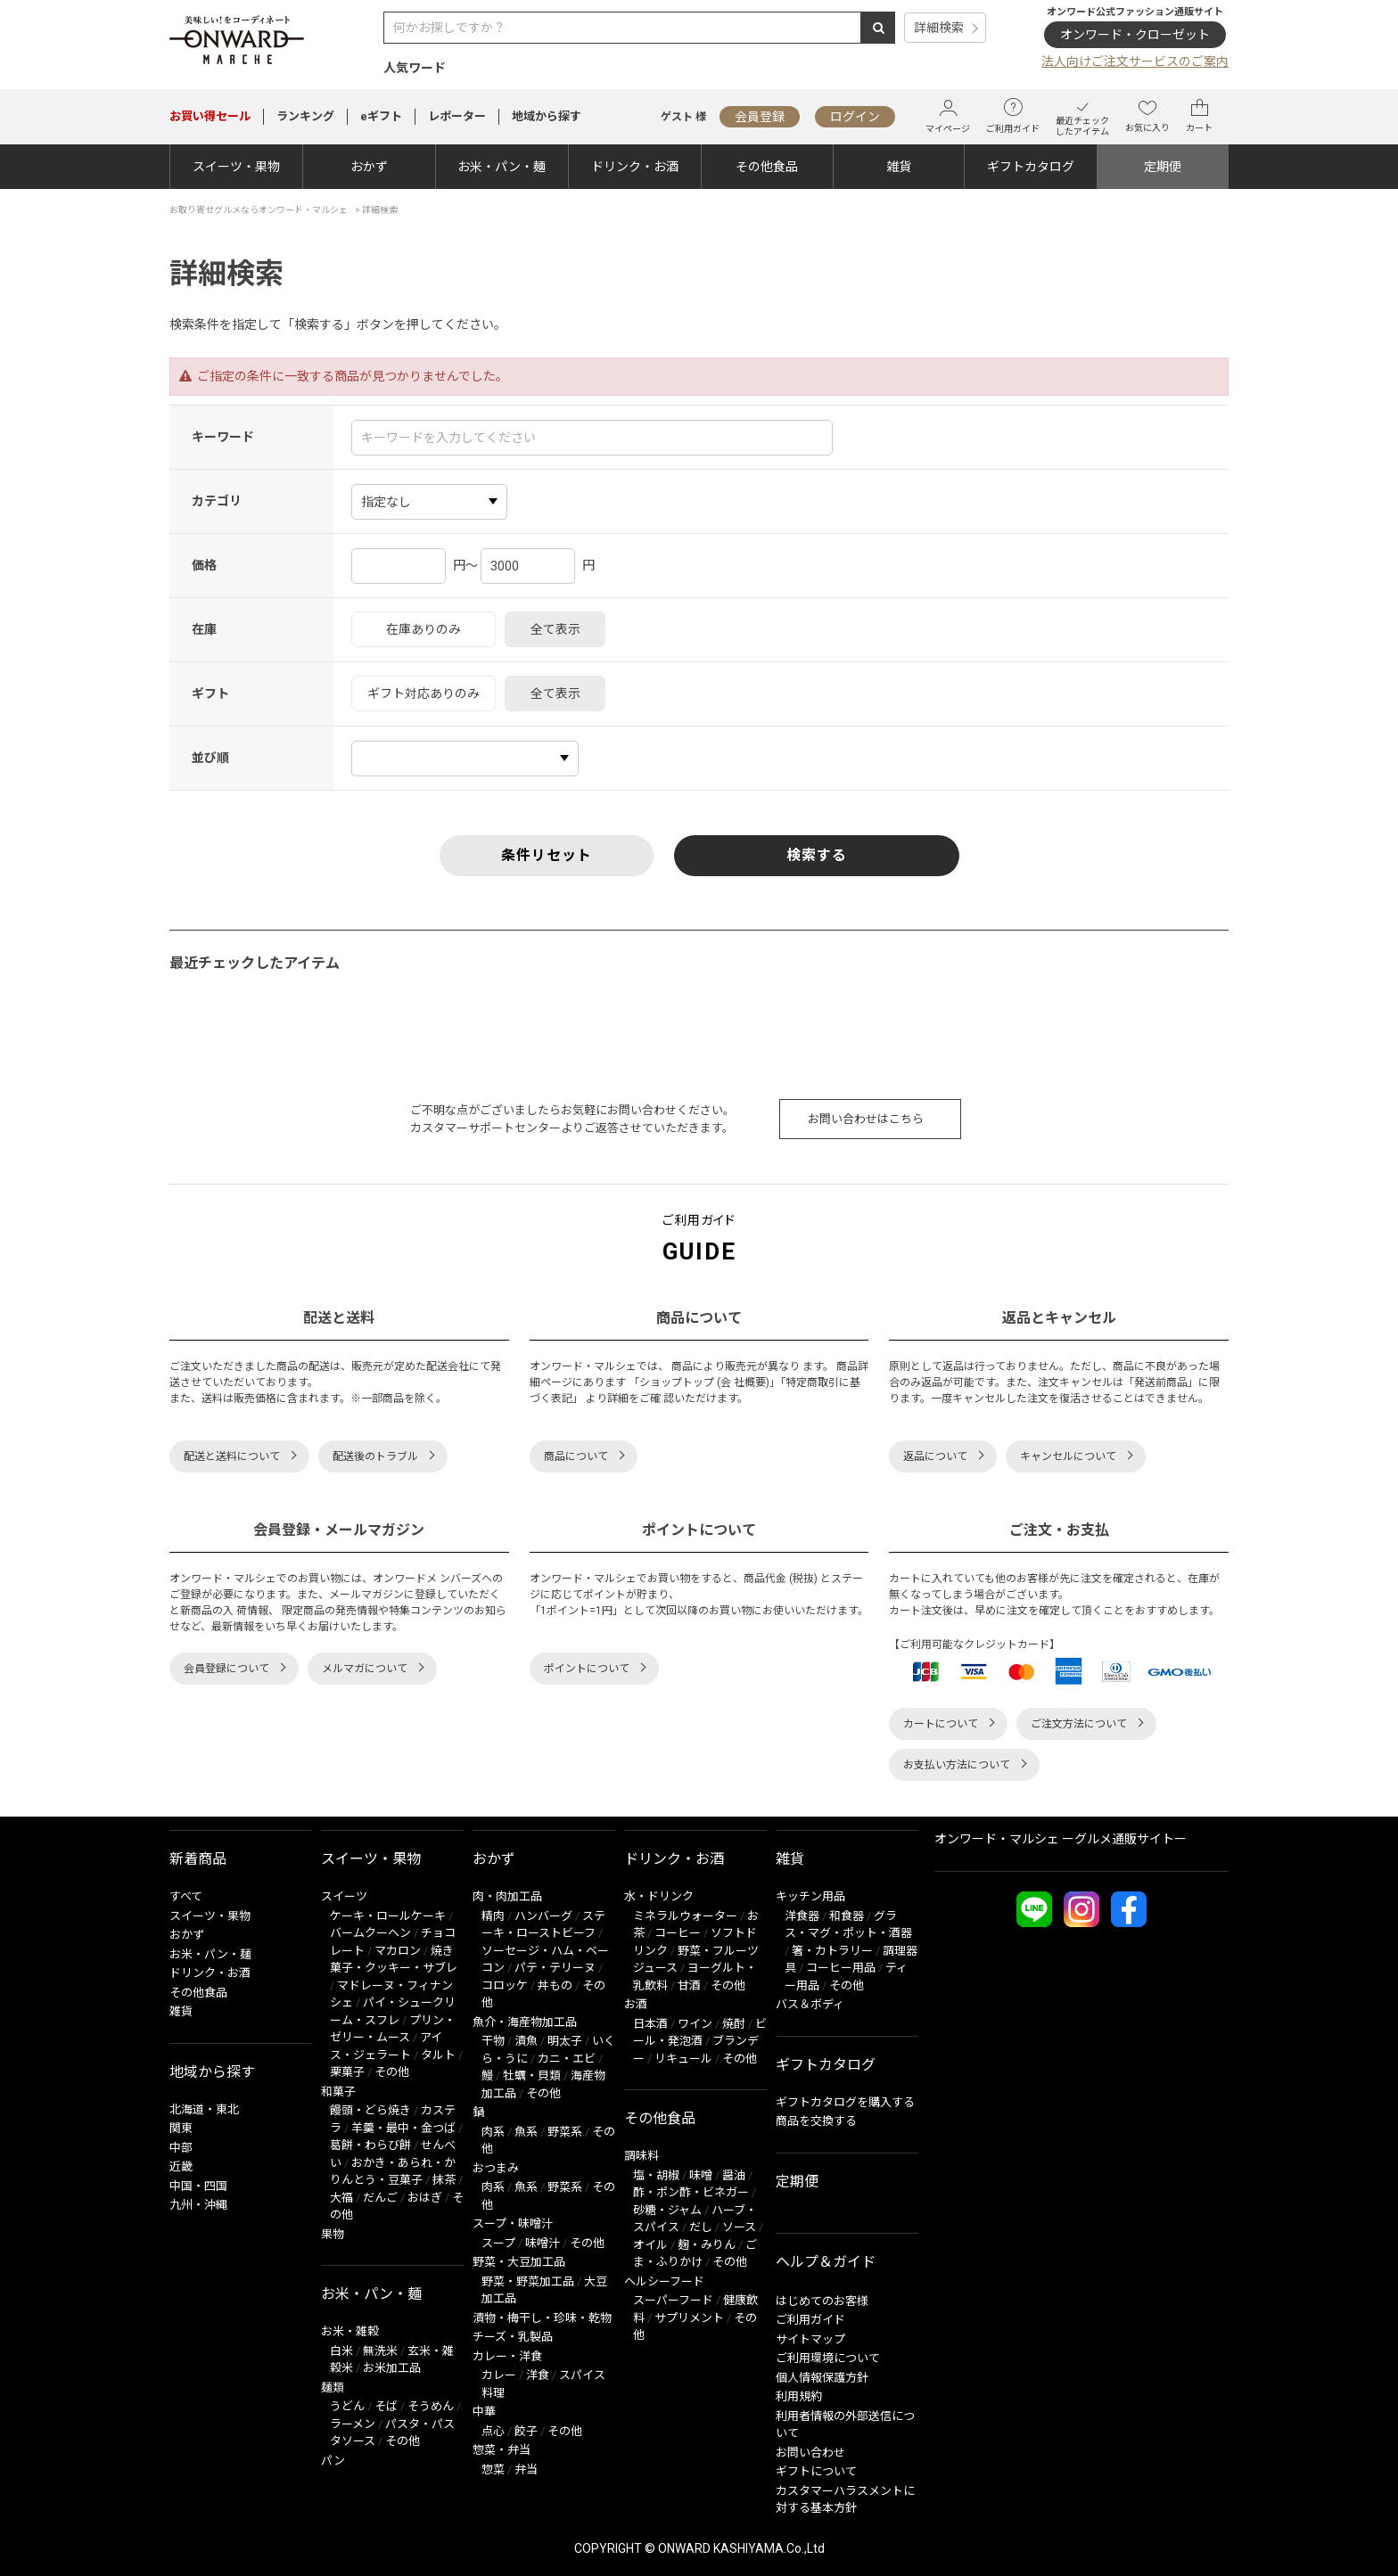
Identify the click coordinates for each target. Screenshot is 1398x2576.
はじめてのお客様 (822, 2301)
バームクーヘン (370, 1933)
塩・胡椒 (656, 2175)
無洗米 (380, 2351)
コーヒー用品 (841, 1967)
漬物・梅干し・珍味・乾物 (542, 2318)
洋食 (537, 2375)
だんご (380, 2197)
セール (210, 116)
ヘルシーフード (664, 2281)
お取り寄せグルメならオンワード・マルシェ (258, 210)
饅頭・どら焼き (370, 2110)
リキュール (683, 2058)
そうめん (430, 2406)
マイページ (947, 116)
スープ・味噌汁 (513, 2223)
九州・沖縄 (198, 2204)
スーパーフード (673, 2300)
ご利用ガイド (1013, 116)
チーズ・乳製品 (513, 2336)
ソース (739, 2227)
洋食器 (802, 1916)
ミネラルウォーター (685, 1916)
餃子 (526, 2431)
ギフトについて (816, 2471)
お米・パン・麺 (501, 167)
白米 (341, 2351)
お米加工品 (392, 2368)
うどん (347, 2406)
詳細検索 (939, 28)
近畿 (181, 2166)
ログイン (855, 117)
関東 (181, 2128)
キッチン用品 (810, 1896)
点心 (493, 2431)
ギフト (210, 693)
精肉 (493, 1916)
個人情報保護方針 (822, 2377)
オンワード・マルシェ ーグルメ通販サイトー (1060, 1839)
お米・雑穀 (350, 2331)
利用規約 (799, 2396)
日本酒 (650, 2023)
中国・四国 (198, 2186)
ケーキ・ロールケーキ (388, 1916)
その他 (391, 2072)
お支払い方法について (956, 1765)
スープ (498, 2243)
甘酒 (689, 1985)
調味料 (641, 2155)
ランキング (305, 116)
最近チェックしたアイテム (1082, 116)
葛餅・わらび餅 (370, 2145)
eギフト (381, 116)
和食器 (846, 1916)
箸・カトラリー (832, 1950)
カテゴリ (217, 501)
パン (333, 2460)
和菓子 (338, 2091)
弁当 (526, 2469)
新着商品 (197, 1858)
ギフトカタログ (1030, 167)
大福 (341, 2197)
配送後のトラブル (375, 1456)
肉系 (493, 2131)
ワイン (695, 2023)
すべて (185, 1896)
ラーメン (352, 2424)
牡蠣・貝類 (532, 2075)
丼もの (555, 1985)
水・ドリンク (659, 1896)
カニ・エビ (567, 2058)
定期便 (1162, 167)
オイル (650, 2245)
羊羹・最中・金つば (403, 2128)
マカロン (397, 1950)
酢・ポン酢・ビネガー (691, 2192)
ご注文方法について (1079, 1724)
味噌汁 (542, 2243)
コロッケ (504, 1985)
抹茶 (444, 2179)
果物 (332, 2234)
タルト (438, 2055)
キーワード (223, 437)
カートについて (940, 1724)
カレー (498, 2375)
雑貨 (898, 167)
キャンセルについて (1068, 1456)
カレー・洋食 (507, 2356)
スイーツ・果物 (236, 167)
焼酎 (733, 2023)
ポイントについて (586, 1668)
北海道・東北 (204, 2109)
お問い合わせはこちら (866, 1119)
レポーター (457, 116)
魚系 (526, 2131)
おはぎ (424, 2197)
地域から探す (546, 116)
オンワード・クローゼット (1135, 35)
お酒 (635, 2004)
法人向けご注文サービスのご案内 (1135, 61)
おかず (369, 167)
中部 (181, 2147)
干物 (493, 2040)
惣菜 (493, 2469)
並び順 (210, 758)
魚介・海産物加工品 (525, 2022)
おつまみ (496, 2168)
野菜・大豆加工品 (519, 2261)
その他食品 (767, 167)
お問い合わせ (810, 2452)
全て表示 (555, 629)
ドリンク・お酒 (634, 167)
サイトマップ (810, 2339)
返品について (935, 1456)
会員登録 (760, 117)
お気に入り (1147, 116)
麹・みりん (707, 2245)
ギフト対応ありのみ (423, 693)
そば (386, 2406)
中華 (484, 2411)
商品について (576, 1456)
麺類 (332, 2387)
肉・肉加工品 (507, 1896)
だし (700, 2227)
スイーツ (344, 1896)
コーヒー (677, 1933)
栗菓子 (347, 2072)
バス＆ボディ (810, 2004)
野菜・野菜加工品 (527, 2281)
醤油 (733, 2175)
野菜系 (564, 2131)
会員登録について (226, 1668)
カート (1199, 116)
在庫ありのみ (423, 629)
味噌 (700, 2175)
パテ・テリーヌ (555, 1967)
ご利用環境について (828, 2358)
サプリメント (689, 2318)
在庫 (204, 629)
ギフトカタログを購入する (845, 2102)
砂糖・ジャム (667, 2210)
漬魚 (526, 2040)
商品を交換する (816, 2121)
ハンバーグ (543, 1916)
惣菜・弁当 (501, 2450)
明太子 (564, 2040)
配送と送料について (232, 1456)
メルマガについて (364, 1668)
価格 (204, 565)
